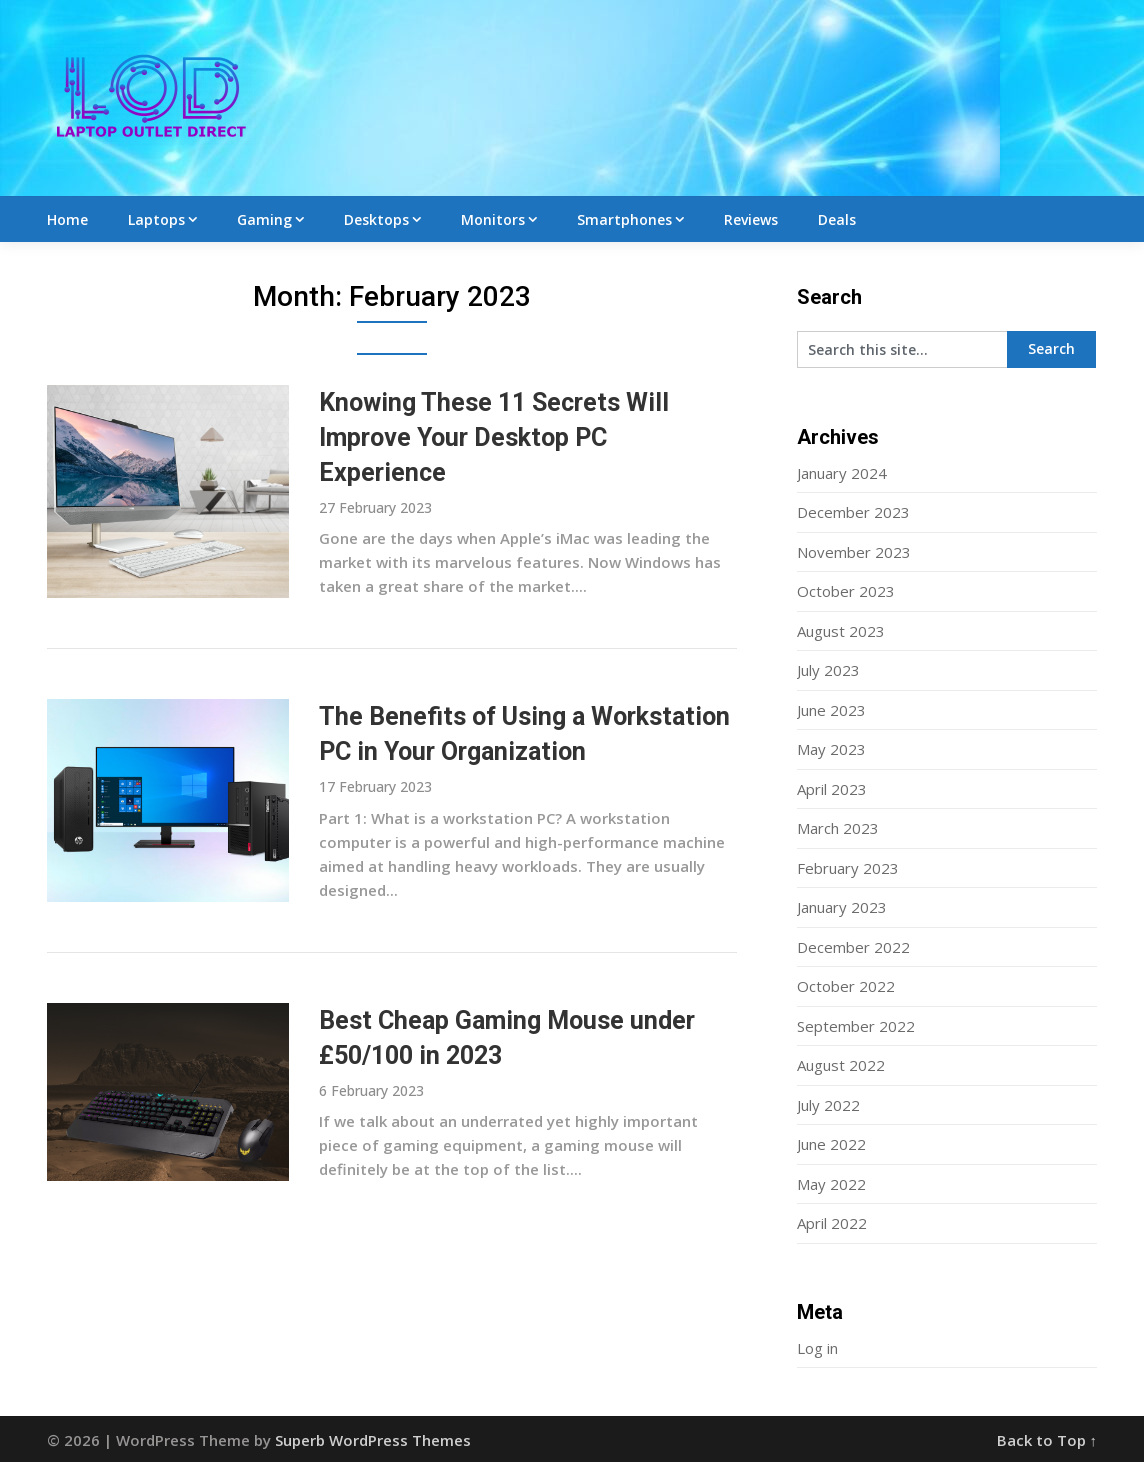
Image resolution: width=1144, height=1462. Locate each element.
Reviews (751, 219)
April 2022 (832, 1223)
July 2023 (828, 670)
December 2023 (853, 512)
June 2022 (831, 1144)
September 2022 (856, 1026)
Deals (837, 219)
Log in (817, 1348)
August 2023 (841, 631)
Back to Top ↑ (1047, 1440)
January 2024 (842, 473)
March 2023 (838, 828)
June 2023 (831, 710)
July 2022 (828, 1105)
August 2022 (841, 1065)
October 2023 (846, 591)
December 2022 (853, 947)
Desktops (376, 219)
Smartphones (624, 219)
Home (67, 219)
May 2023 (831, 749)
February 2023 (848, 868)
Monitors (493, 219)
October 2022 (846, 986)
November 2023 (854, 552)
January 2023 (842, 907)
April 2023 (832, 789)
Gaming (264, 219)
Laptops (156, 219)
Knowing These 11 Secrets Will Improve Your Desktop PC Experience (494, 437)
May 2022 (831, 1184)
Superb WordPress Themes (373, 1440)
